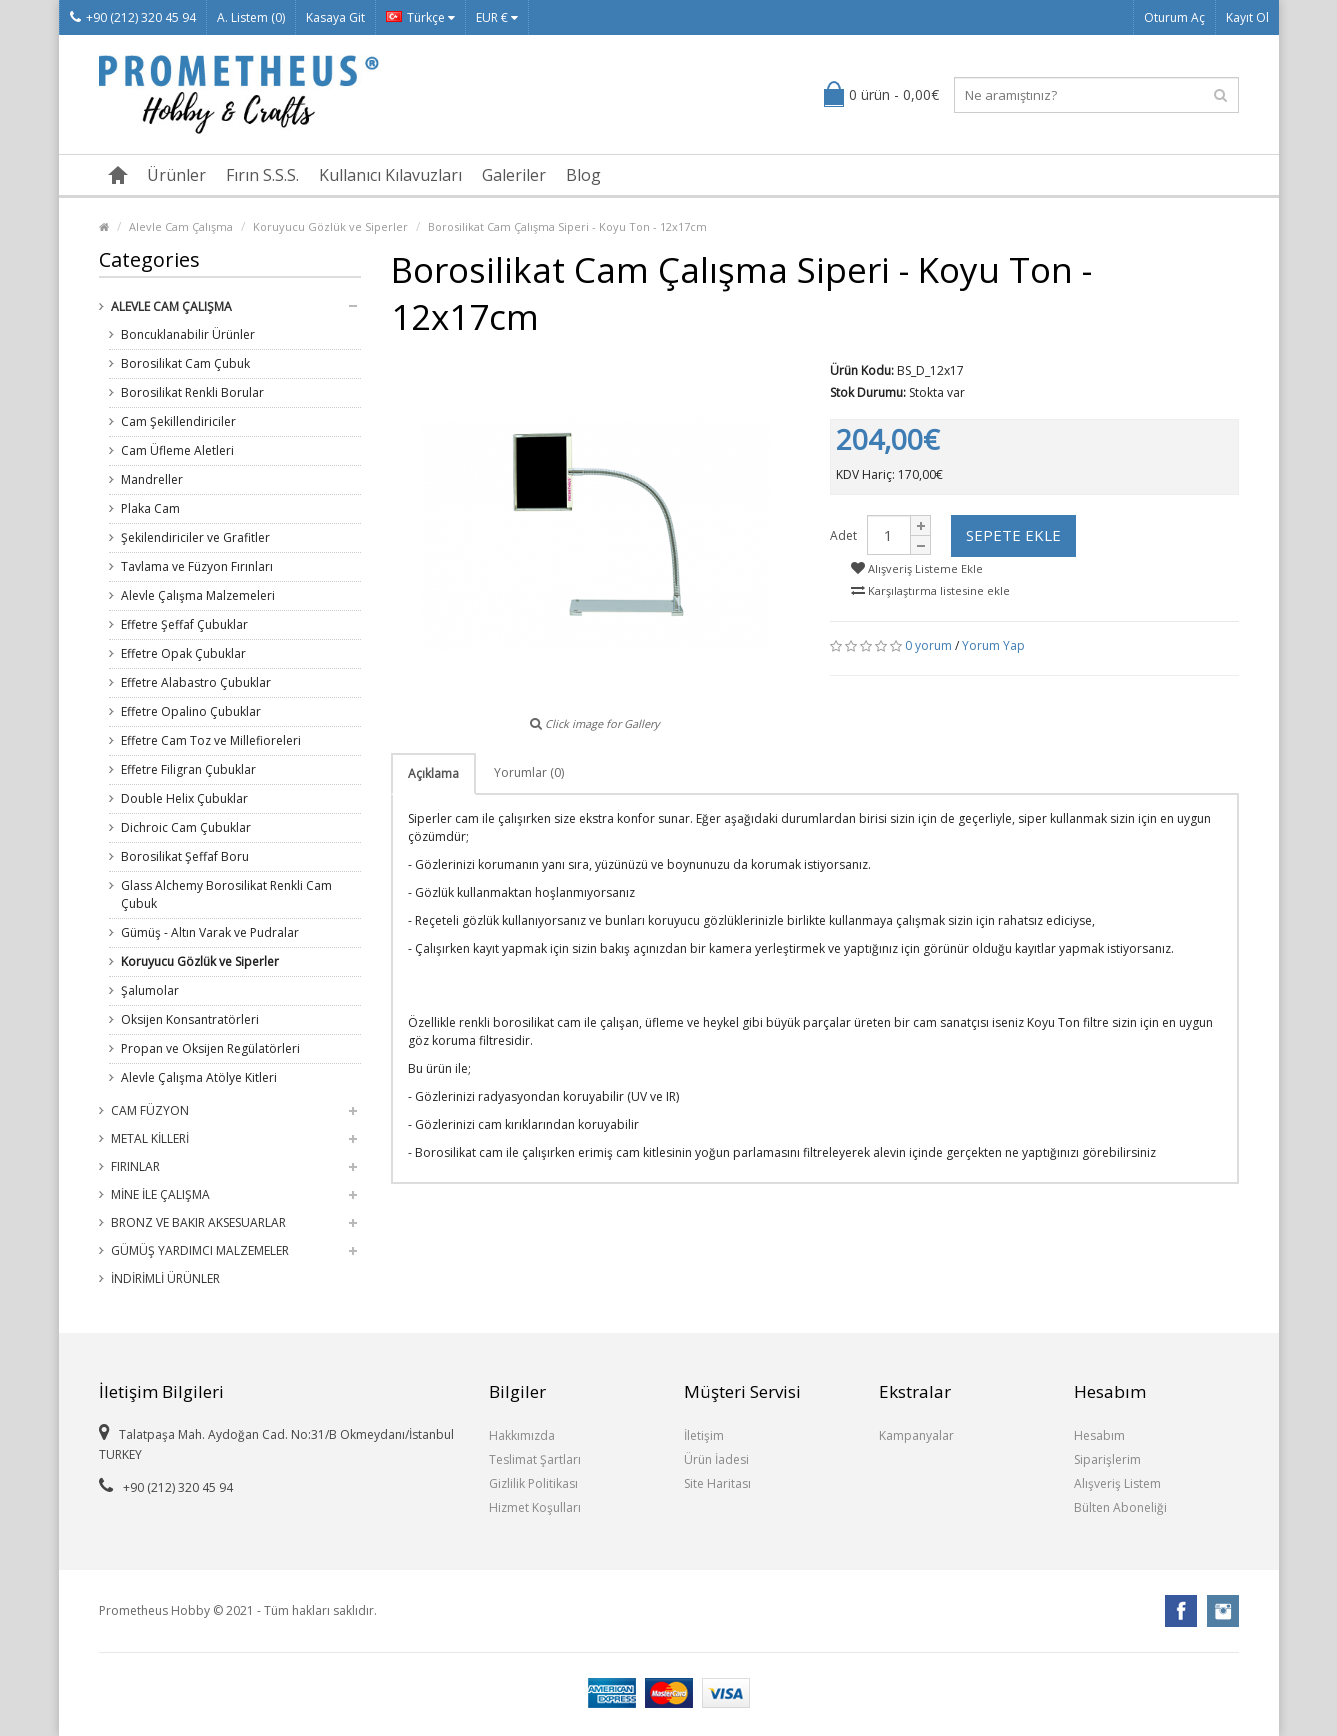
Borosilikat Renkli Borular (192, 392)
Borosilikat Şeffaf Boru (185, 856)
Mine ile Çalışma (160, 1194)
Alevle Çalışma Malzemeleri (198, 595)
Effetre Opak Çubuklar (183, 653)
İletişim (704, 1435)
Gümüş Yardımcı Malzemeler (200, 1250)
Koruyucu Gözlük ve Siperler (330, 226)
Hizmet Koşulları (535, 1507)
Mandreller (152, 479)
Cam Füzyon (150, 1110)
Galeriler (514, 175)
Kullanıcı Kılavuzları (390, 175)
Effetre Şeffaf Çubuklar (184, 624)
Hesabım (1099, 1435)
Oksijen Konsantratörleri (190, 1019)
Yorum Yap (993, 645)
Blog (583, 175)
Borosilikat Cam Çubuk (185, 363)
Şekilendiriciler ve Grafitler (195, 537)
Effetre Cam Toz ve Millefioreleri (211, 740)
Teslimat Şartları (535, 1459)
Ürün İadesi (716, 1459)
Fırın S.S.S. (262, 175)
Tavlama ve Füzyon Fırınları (197, 566)
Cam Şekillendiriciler (178, 421)
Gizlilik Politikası (533, 1483)
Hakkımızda (522, 1435)
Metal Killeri (150, 1138)
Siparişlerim (1107, 1459)
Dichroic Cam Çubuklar (186, 827)
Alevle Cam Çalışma (181, 226)
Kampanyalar (916, 1435)
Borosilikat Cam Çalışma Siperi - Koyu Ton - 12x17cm (567, 226)
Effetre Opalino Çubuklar (191, 711)
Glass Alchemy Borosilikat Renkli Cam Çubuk (226, 894)
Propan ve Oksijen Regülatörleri (210, 1048)
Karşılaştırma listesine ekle (930, 590)
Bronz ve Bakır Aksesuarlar (198, 1222)
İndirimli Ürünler (165, 1278)
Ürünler (176, 175)
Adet (843, 535)
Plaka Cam (150, 508)
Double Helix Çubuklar (184, 798)
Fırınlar (135, 1166)
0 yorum (928, 645)
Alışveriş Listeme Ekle (917, 568)
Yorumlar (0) (529, 772)
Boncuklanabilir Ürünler (188, 334)
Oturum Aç (1174, 17)
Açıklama (433, 773)
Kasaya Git (335, 17)
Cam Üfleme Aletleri (177, 450)
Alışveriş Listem (1117, 1483)
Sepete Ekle (1013, 535)
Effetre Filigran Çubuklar (188, 769)
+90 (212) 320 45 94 (133, 17)
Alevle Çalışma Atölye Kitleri (199, 1077)
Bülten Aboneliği (1120, 1507)
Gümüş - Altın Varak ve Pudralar (210, 932)
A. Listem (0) (251, 17)
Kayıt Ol (1247, 17)
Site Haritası (717, 1483)
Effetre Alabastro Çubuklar (196, 682)
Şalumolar (150, 990)
